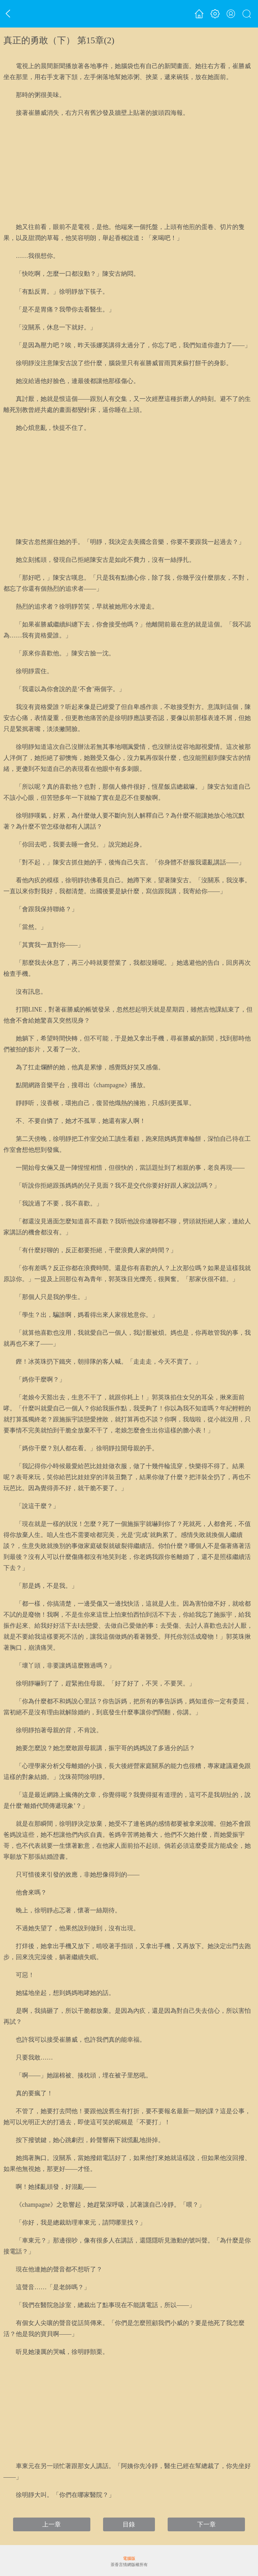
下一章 (206, 2524)
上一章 (51, 2524)
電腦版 (129, 2558)
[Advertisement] (129, 170)
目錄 (129, 2524)
